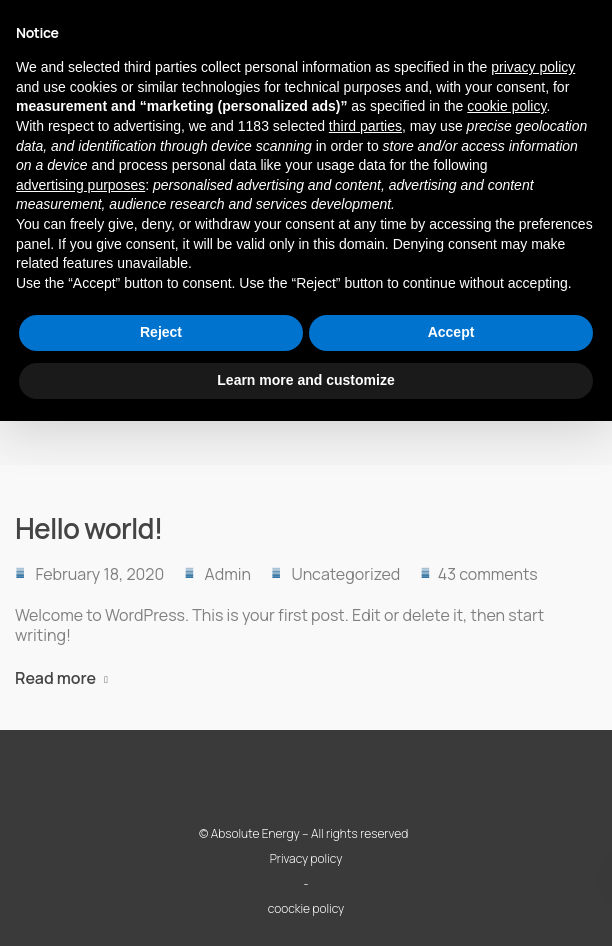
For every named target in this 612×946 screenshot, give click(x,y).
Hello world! (89, 528)
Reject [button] (161, 332)
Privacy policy (306, 858)
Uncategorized (345, 574)
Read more (55, 678)
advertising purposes (80, 185)
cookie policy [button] (506, 106)
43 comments (488, 574)
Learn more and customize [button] (305, 380)
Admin (228, 574)
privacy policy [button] (533, 67)
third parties (365, 126)
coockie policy (306, 908)
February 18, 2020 (99, 574)
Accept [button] (451, 332)
